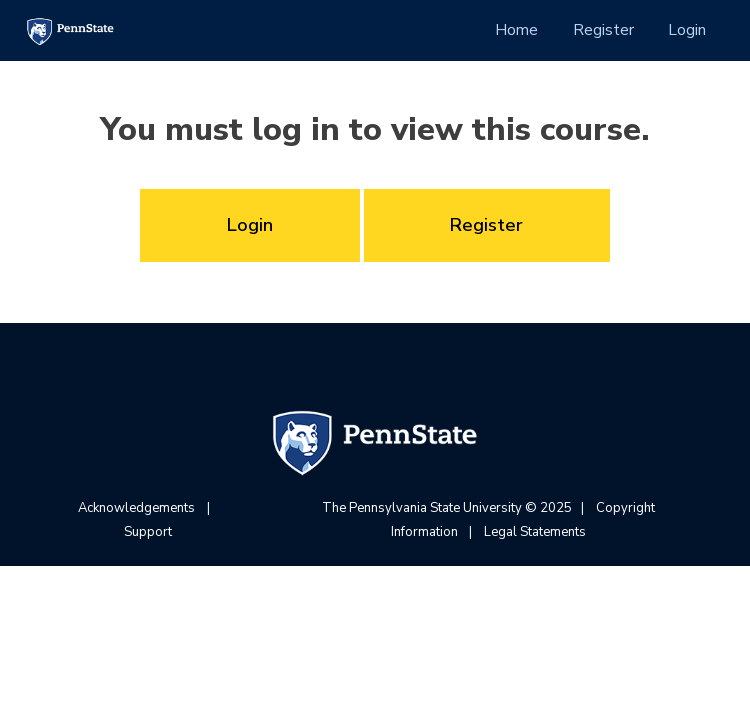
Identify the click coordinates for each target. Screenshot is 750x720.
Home (516, 29)
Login (687, 30)
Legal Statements (535, 532)
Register (603, 30)
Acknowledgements (136, 508)
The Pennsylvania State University (422, 508)
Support (148, 532)
